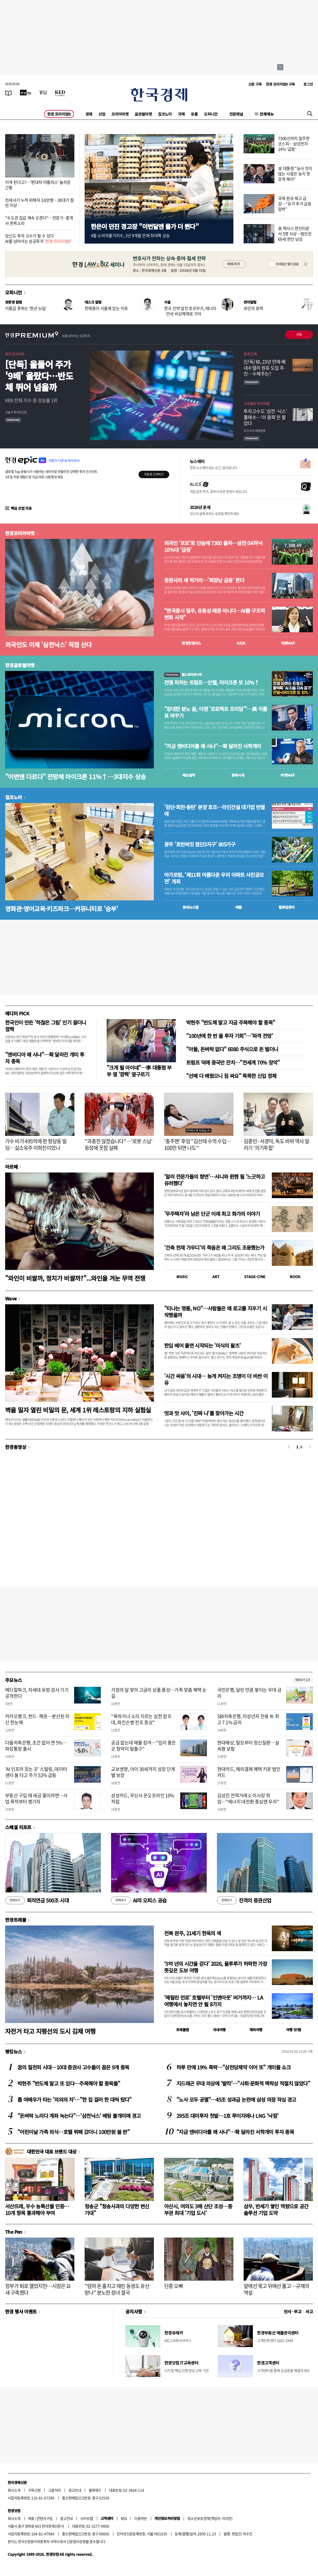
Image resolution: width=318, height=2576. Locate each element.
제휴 (31, 2518)
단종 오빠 (173, 2286)
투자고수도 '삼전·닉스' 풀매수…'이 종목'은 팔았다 (265, 417)
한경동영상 (15, 1447)
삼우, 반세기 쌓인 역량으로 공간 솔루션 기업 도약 (276, 2209)
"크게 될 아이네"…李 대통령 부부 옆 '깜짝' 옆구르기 (139, 1071)
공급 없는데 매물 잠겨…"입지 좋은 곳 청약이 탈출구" (143, 1745)
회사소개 (14, 2490)
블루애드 (95, 2490)
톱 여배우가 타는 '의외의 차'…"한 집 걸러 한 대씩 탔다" (74, 2099)
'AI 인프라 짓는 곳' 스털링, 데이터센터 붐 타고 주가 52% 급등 (36, 1772)
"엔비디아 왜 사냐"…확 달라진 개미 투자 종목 (44, 1058)
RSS (124, 2518)
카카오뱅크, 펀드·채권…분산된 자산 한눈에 (37, 1719)
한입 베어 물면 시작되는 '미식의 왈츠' (202, 1345)
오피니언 (211, 114)
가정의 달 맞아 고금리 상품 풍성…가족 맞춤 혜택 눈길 (158, 1692)
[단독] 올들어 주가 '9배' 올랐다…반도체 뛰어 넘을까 (39, 375)
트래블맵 (182, 2029)
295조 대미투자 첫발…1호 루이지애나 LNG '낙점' (227, 2115)
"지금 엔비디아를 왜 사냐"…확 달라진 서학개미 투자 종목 (235, 2132)
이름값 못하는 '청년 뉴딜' (25, 308)
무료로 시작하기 (153, 474)
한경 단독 (250, 353)
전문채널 (236, 114)
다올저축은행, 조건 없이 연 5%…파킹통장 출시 (36, 1745)
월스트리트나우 (183, 674)
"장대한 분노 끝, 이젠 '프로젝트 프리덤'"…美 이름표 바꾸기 (215, 712)
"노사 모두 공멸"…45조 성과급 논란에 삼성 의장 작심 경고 (236, 2099)
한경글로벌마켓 (20, 665)
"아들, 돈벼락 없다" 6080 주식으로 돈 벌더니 (232, 1049)
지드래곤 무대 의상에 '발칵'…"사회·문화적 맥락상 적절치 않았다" (243, 2083)
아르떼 (11, 1166)
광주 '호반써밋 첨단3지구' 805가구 (199, 844)
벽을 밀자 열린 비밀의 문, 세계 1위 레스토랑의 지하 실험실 (78, 1410)
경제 (88, 114)
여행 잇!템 (293, 2029)
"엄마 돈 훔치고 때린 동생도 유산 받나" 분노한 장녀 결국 (117, 2289)
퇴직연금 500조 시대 (37, 1900)
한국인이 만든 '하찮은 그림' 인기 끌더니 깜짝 (45, 1026)
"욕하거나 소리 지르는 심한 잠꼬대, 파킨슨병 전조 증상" (141, 1719)
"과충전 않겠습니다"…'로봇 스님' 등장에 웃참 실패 (118, 1144)
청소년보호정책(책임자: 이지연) (209, 2518)
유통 (194, 114)
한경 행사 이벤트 (21, 2311)
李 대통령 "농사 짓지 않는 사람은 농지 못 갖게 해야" (295, 173)
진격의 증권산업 (244, 1900)
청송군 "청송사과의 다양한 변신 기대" (117, 2209)
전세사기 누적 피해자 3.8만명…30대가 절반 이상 (39, 202)
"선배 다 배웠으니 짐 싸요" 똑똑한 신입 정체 (231, 1075)
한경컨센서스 (191, 643)
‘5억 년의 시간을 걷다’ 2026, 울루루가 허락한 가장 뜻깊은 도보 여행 (215, 1967)
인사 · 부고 (293, 2311)
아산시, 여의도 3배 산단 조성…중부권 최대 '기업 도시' (198, 2209)
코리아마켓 (119, 114)
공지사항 (133, 2311)
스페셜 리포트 (18, 1827)
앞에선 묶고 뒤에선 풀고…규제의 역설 (276, 2289)
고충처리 (54, 2490)
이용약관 (140, 2518)
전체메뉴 (267, 114)
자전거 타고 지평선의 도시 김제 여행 (50, 2031)
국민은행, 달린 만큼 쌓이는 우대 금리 (249, 1692)
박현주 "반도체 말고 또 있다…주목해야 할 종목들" (68, 2083)
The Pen (13, 2231)
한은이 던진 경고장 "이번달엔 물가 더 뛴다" (145, 226)
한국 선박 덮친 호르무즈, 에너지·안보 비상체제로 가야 (190, 311)
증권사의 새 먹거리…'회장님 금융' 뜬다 (204, 580)
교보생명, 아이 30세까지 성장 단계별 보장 (143, 1772)
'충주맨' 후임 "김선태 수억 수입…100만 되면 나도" (197, 1144)
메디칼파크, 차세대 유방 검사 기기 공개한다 (36, 1692)
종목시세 (238, 775)
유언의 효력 (253, 308)
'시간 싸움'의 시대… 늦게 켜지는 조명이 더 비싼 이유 (215, 1379)
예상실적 (188, 775)
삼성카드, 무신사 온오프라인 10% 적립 (142, 1798)
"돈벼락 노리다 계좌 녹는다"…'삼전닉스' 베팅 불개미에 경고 (79, 2115)
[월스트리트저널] (43, 92)
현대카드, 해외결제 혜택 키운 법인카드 (249, 1772)
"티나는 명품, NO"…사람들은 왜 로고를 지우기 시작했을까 (215, 1312)
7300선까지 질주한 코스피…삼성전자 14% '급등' (294, 143)
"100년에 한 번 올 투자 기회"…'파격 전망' (229, 1035)
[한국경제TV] (25, 92)
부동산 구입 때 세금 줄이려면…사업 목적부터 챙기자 (36, 1798)
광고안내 (74, 2490)
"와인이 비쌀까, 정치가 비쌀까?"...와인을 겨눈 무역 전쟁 (75, 1278)
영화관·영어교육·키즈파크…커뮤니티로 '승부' (61, 909)
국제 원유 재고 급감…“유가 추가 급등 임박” (294, 203)
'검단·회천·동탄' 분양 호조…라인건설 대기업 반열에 (214, 810)
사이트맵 (86, 2518)
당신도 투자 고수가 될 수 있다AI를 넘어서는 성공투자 (38, 238)
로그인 (308, 84)
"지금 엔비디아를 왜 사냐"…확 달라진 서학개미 (212, 746)
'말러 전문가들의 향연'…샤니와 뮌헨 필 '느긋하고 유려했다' (214, 1180)
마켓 (288, 643)
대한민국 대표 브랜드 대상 (51, 2151)
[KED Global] (60, 92)
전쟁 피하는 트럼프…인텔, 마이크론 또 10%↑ (211, 682)
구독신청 (34, 2490)
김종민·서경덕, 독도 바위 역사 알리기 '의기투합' (276, 1144)
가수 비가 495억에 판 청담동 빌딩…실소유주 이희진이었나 (35, 1144)
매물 (238, 907)
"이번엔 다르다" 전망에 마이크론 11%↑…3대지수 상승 (75, 776)
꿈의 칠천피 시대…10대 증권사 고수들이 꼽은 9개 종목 (73, 2067)
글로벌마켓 (143, 114)
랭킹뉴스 (13, 2051)
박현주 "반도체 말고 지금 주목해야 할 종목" (230, 1022)
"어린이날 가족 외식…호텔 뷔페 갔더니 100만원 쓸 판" (73, 2132)
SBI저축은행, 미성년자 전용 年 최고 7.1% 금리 (248, 1719)
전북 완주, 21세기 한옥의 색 (192, 1933)
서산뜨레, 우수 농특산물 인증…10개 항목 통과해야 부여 (37, 2209)
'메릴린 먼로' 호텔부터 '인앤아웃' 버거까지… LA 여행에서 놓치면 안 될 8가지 (213, 2001)
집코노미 (165, 114)
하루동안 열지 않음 (287, 264)
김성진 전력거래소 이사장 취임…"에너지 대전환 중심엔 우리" (248, 1798)
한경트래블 (15, 1919)
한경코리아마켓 (20, 533)
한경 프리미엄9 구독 (280, 84)
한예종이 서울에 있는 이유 (106, 308)
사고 (309, 2311)
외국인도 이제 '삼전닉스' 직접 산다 (48, 644)
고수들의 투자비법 (257, 403)
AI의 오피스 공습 (138, 1900)
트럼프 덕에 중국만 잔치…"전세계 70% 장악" (233, 1062)
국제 (181, 114)
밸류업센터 (286, 907)
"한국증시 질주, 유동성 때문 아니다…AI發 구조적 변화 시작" (214, 614)
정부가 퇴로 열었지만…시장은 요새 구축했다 (38, 2289)
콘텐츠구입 (45, 2518)
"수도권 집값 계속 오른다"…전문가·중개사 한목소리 (39, 220)
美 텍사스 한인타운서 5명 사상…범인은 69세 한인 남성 (295, 233)
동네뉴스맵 (190, 907)
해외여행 (256, 2029)
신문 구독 (255, 84)
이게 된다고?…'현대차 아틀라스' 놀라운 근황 (38, 185)
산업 (101, 114)
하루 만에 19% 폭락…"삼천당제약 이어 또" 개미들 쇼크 (233, 2067)
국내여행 (219, 2029)
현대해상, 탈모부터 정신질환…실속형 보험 (248, 1745)
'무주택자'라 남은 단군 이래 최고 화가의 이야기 (212, 1213)
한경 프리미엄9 (59, 114)
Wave (11, 1298)
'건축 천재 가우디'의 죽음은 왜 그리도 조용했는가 (214, 1247)
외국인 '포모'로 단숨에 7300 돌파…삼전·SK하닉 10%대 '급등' (213, 546)
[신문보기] (8, 92)
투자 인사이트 (15, 353)
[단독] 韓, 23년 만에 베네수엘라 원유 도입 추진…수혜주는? (264, 367)
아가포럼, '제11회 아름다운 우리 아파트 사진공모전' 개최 (214, 878)
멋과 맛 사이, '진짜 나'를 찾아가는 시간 (203, 1413)
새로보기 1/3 (302, 1680)
